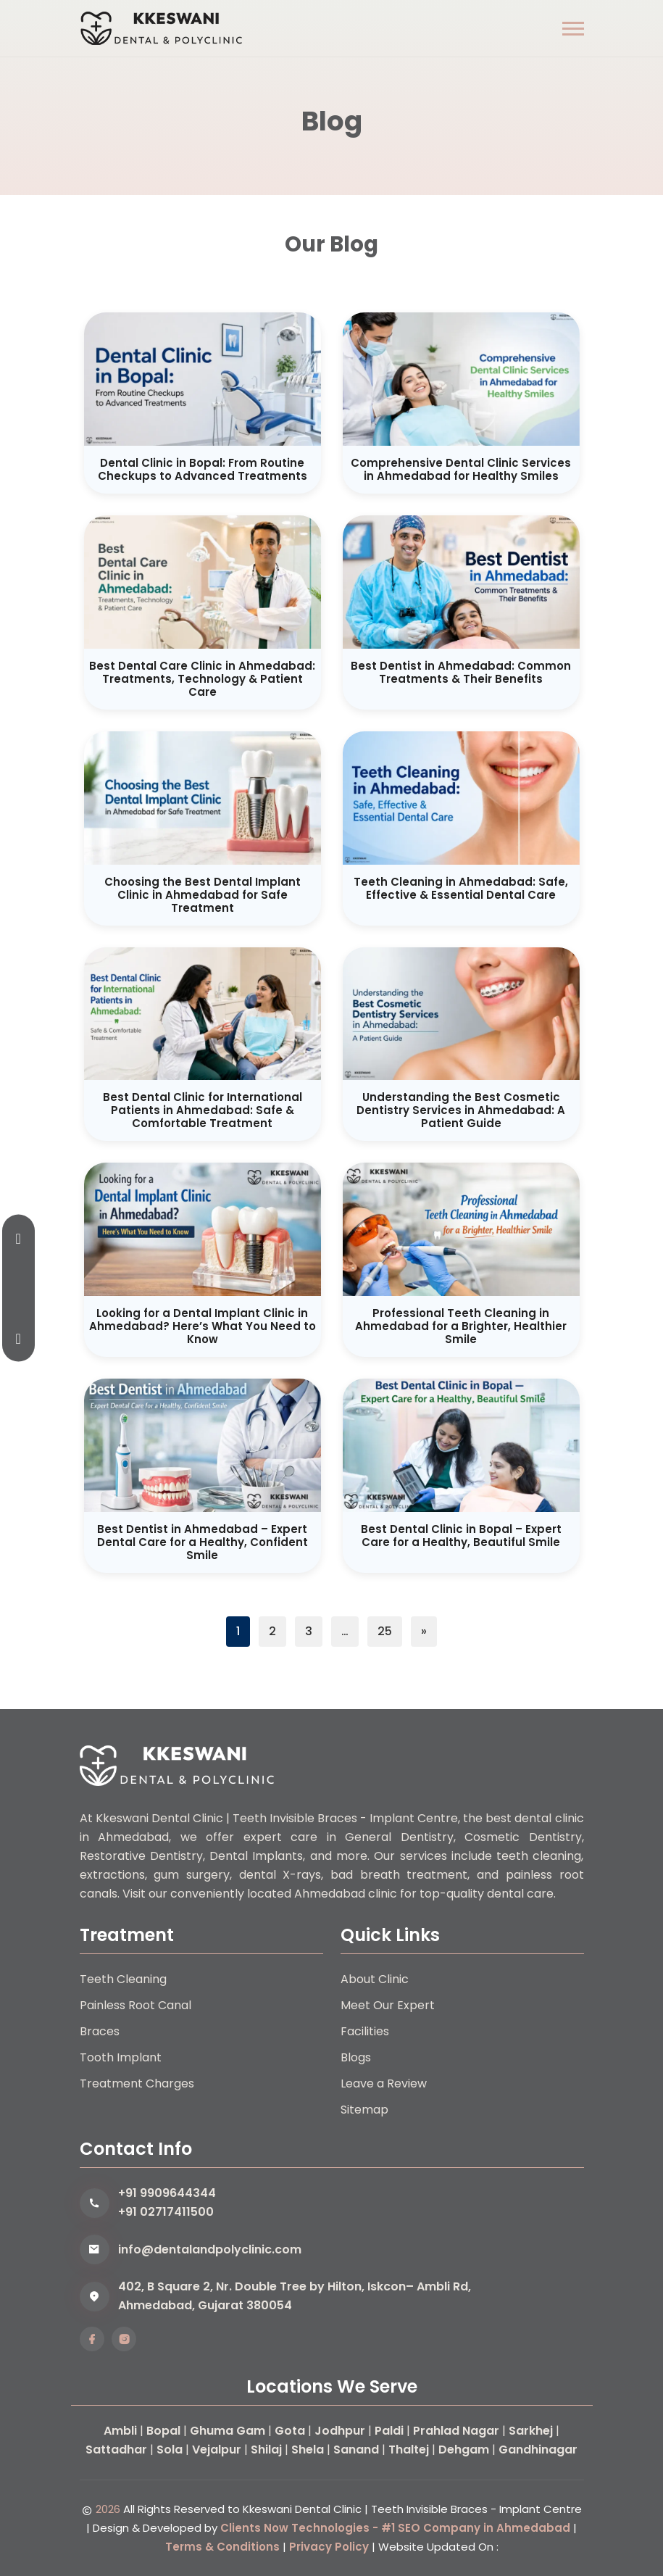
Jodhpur (339, 2430)
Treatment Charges (137, 2083)
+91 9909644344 (167, 2193)
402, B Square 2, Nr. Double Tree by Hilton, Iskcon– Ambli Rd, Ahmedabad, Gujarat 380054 (294, 2296)
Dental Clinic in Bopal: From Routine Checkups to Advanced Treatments (202, 469)
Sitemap (364, 2109)
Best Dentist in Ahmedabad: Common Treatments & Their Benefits (461, 672)
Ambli (120, 2430)
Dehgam (463, 2449)
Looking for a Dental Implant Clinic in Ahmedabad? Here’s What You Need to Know (202, 1326)
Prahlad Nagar (456, 2430)
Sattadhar (116, 2449)
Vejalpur (216, 2449)
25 (385, 1631)
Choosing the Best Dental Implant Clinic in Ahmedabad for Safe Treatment (202, 894)
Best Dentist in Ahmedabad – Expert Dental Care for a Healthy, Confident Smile (202, 1542)
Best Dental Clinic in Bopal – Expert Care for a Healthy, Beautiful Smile (461, 1535)
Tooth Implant (121, 2057)
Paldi (389, 2430)
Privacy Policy (329, 2546)
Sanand (356, 2449)
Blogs (356, 2057)
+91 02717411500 (166, 2211)
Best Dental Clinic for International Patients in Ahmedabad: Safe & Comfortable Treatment (202, 1110)
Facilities (365, 2031)
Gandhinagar (538, 2449)
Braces (100, 2031)
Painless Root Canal (135, 2005)
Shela (307, 2449)
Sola (170, 2449)
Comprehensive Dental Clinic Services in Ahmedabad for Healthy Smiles (461, 469)
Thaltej (408, 2449)
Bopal (163, 2430)
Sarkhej (531, 2430)
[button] (573, 28)
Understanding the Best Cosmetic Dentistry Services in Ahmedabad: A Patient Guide (460, 1110)
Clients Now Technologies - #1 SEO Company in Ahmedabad (395, 2527)
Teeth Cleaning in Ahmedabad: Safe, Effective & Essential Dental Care (461, 888)
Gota (290, 2430)
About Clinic (375, 1979)
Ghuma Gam (227, 2430)
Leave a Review (384, 2083)
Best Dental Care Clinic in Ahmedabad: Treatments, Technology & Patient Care (202, 678)
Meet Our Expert (388, 2005)
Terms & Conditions (222, 2546)
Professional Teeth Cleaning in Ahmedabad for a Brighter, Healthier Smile (461, 1326)
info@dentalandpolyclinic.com (209, 2249)
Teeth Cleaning (123, 1979)
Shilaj (266, 2449)
